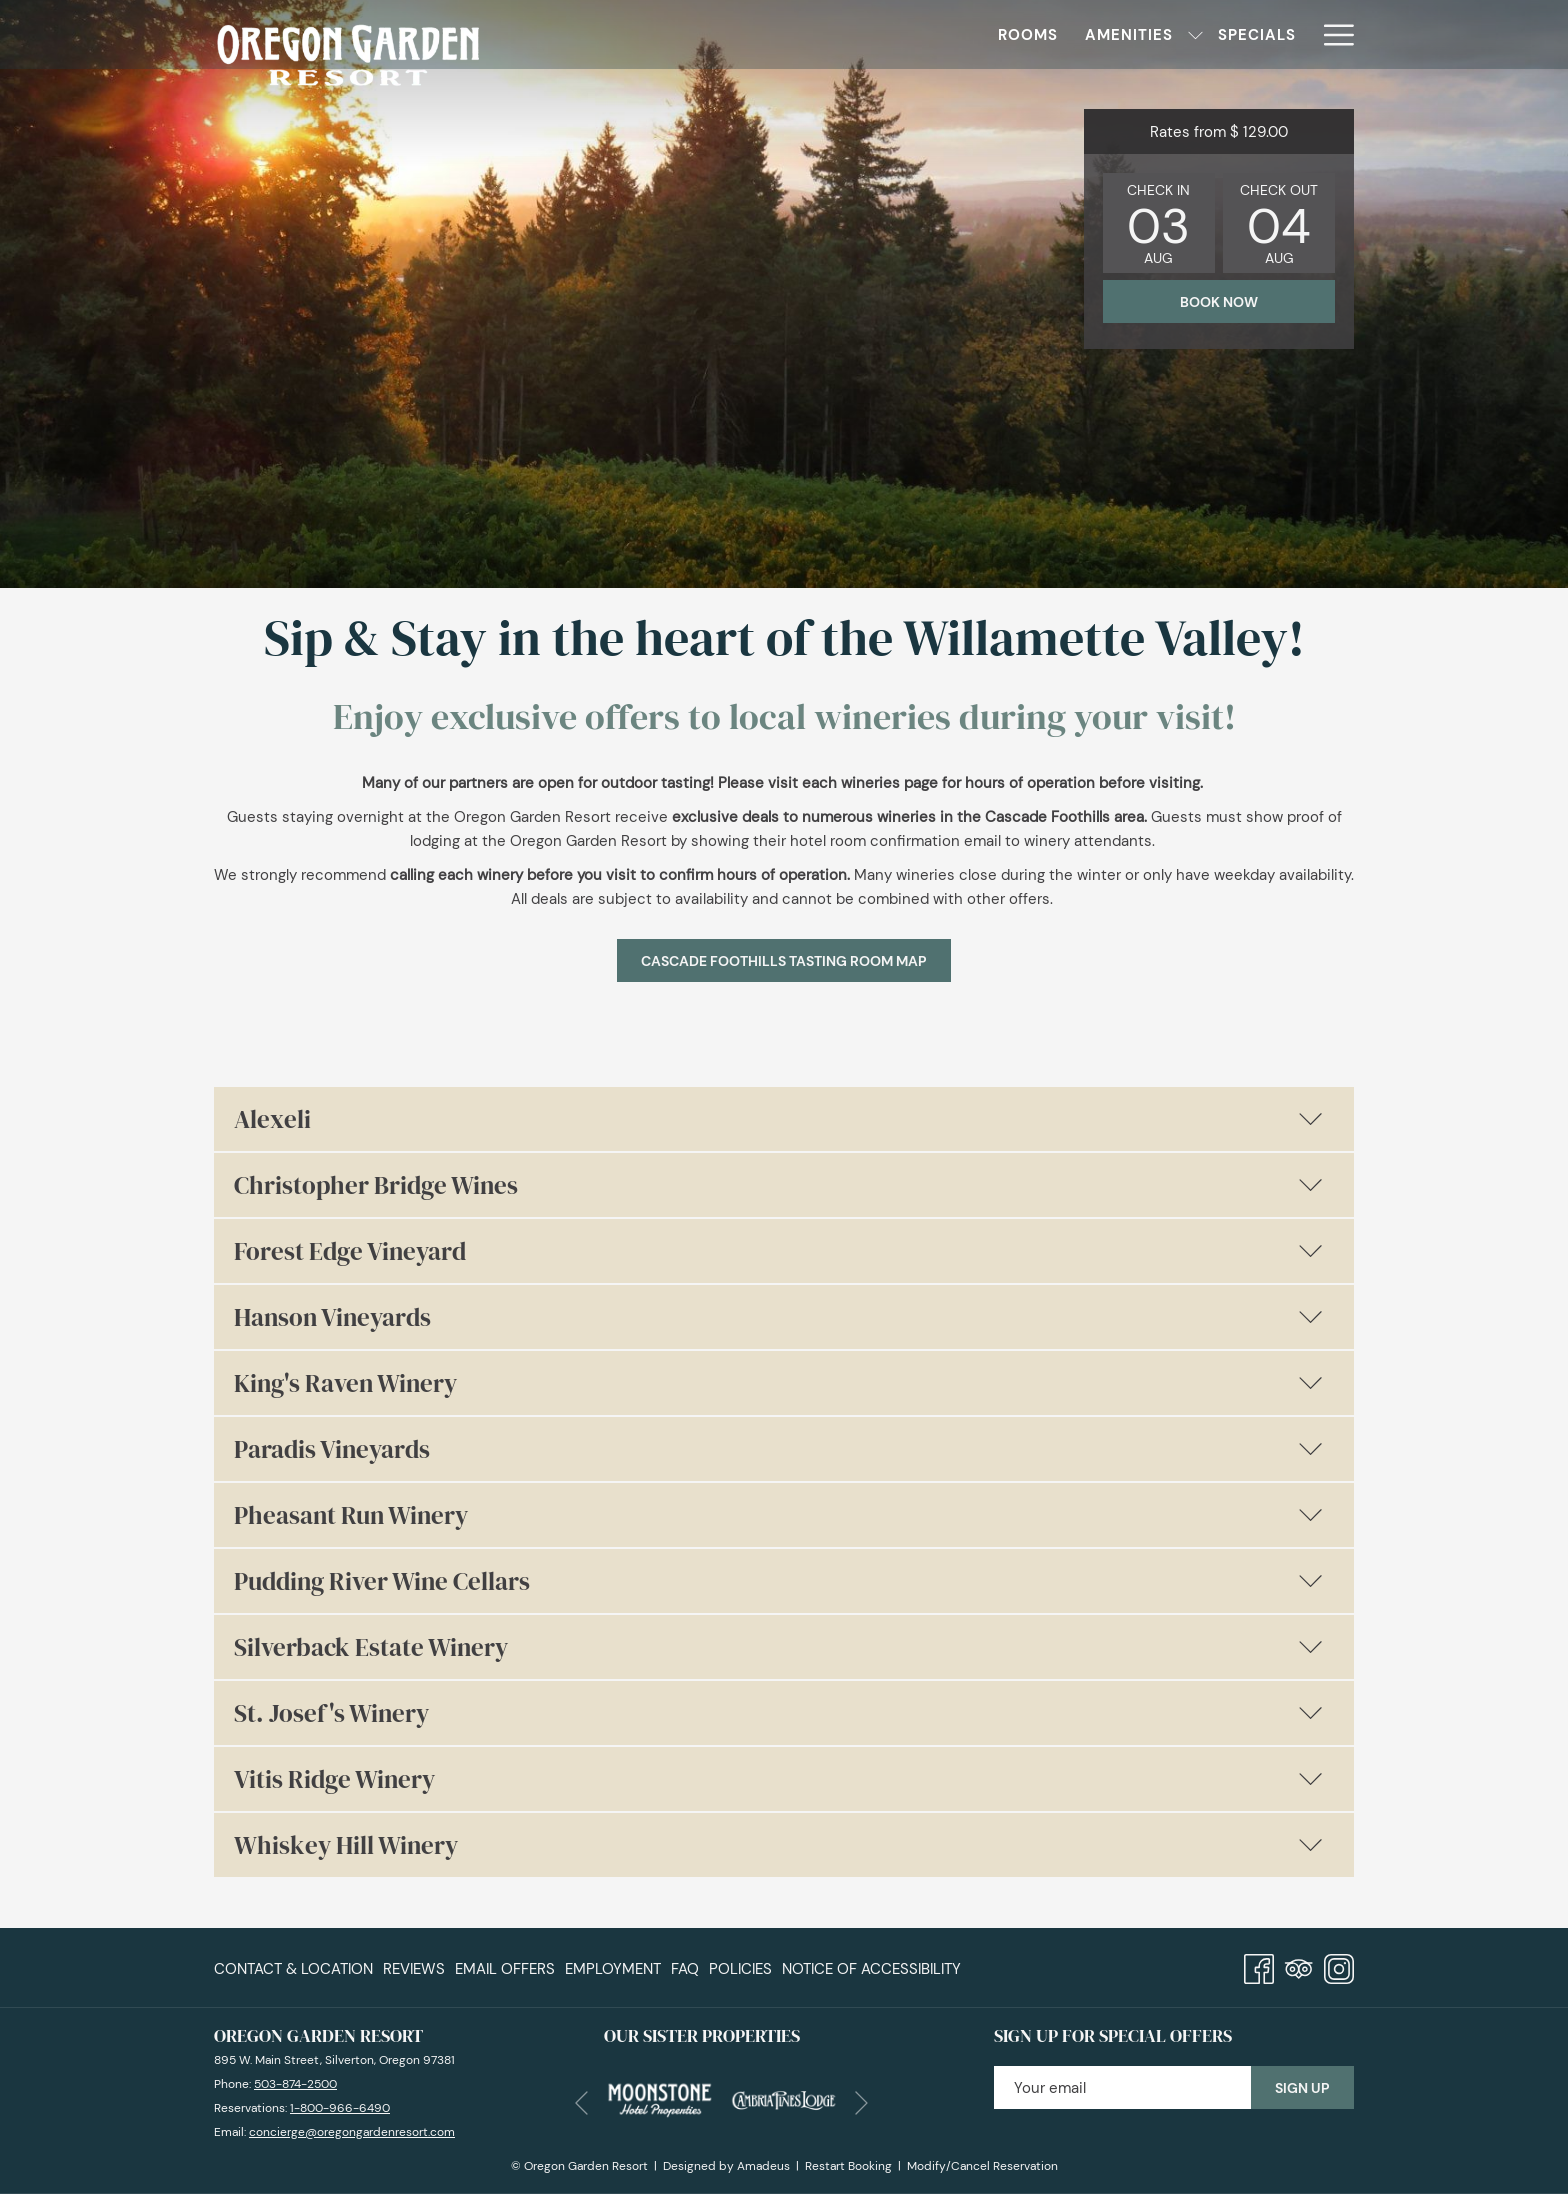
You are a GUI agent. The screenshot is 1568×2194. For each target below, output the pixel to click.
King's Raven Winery (778, 1383)
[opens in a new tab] (659, 2098)
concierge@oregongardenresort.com (352, 2132)
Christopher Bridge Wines (778, 1185)
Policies (740, 1969)
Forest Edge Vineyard (778, 1251)
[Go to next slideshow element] (861, 2102)
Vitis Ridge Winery (778, 1779)
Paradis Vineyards (778, 1449)
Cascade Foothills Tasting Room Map (796, 960)
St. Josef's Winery (778, 1713)
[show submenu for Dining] (1017, 34)
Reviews (414, 1969)
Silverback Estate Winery (778, 1647)
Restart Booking (848, 2166)
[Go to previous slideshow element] (581, 2102)
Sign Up (1302, 2088)
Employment (613, 1969)
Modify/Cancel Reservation (982, 2166)
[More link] (1331, 34)
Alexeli (778, 1119)
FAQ (685, 1969)
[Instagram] (1339, 1965)
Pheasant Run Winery (778, 1515)
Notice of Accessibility (871, 1969)
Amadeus (763, 2166)
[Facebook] (1259, 1965)
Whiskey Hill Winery (778, 1845)
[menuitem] (642, 34)
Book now (1219, 302)
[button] (1159, 223)
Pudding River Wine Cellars (778, 1581)
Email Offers (505, 1969)
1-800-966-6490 (340, 2108)
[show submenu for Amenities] (809, 34)
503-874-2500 (295, 2084)
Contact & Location (293, 1969)
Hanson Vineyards (778, 1317)
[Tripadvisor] (1299, 1965)
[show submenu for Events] (1299, 34)
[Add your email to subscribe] (1122, 2087)
